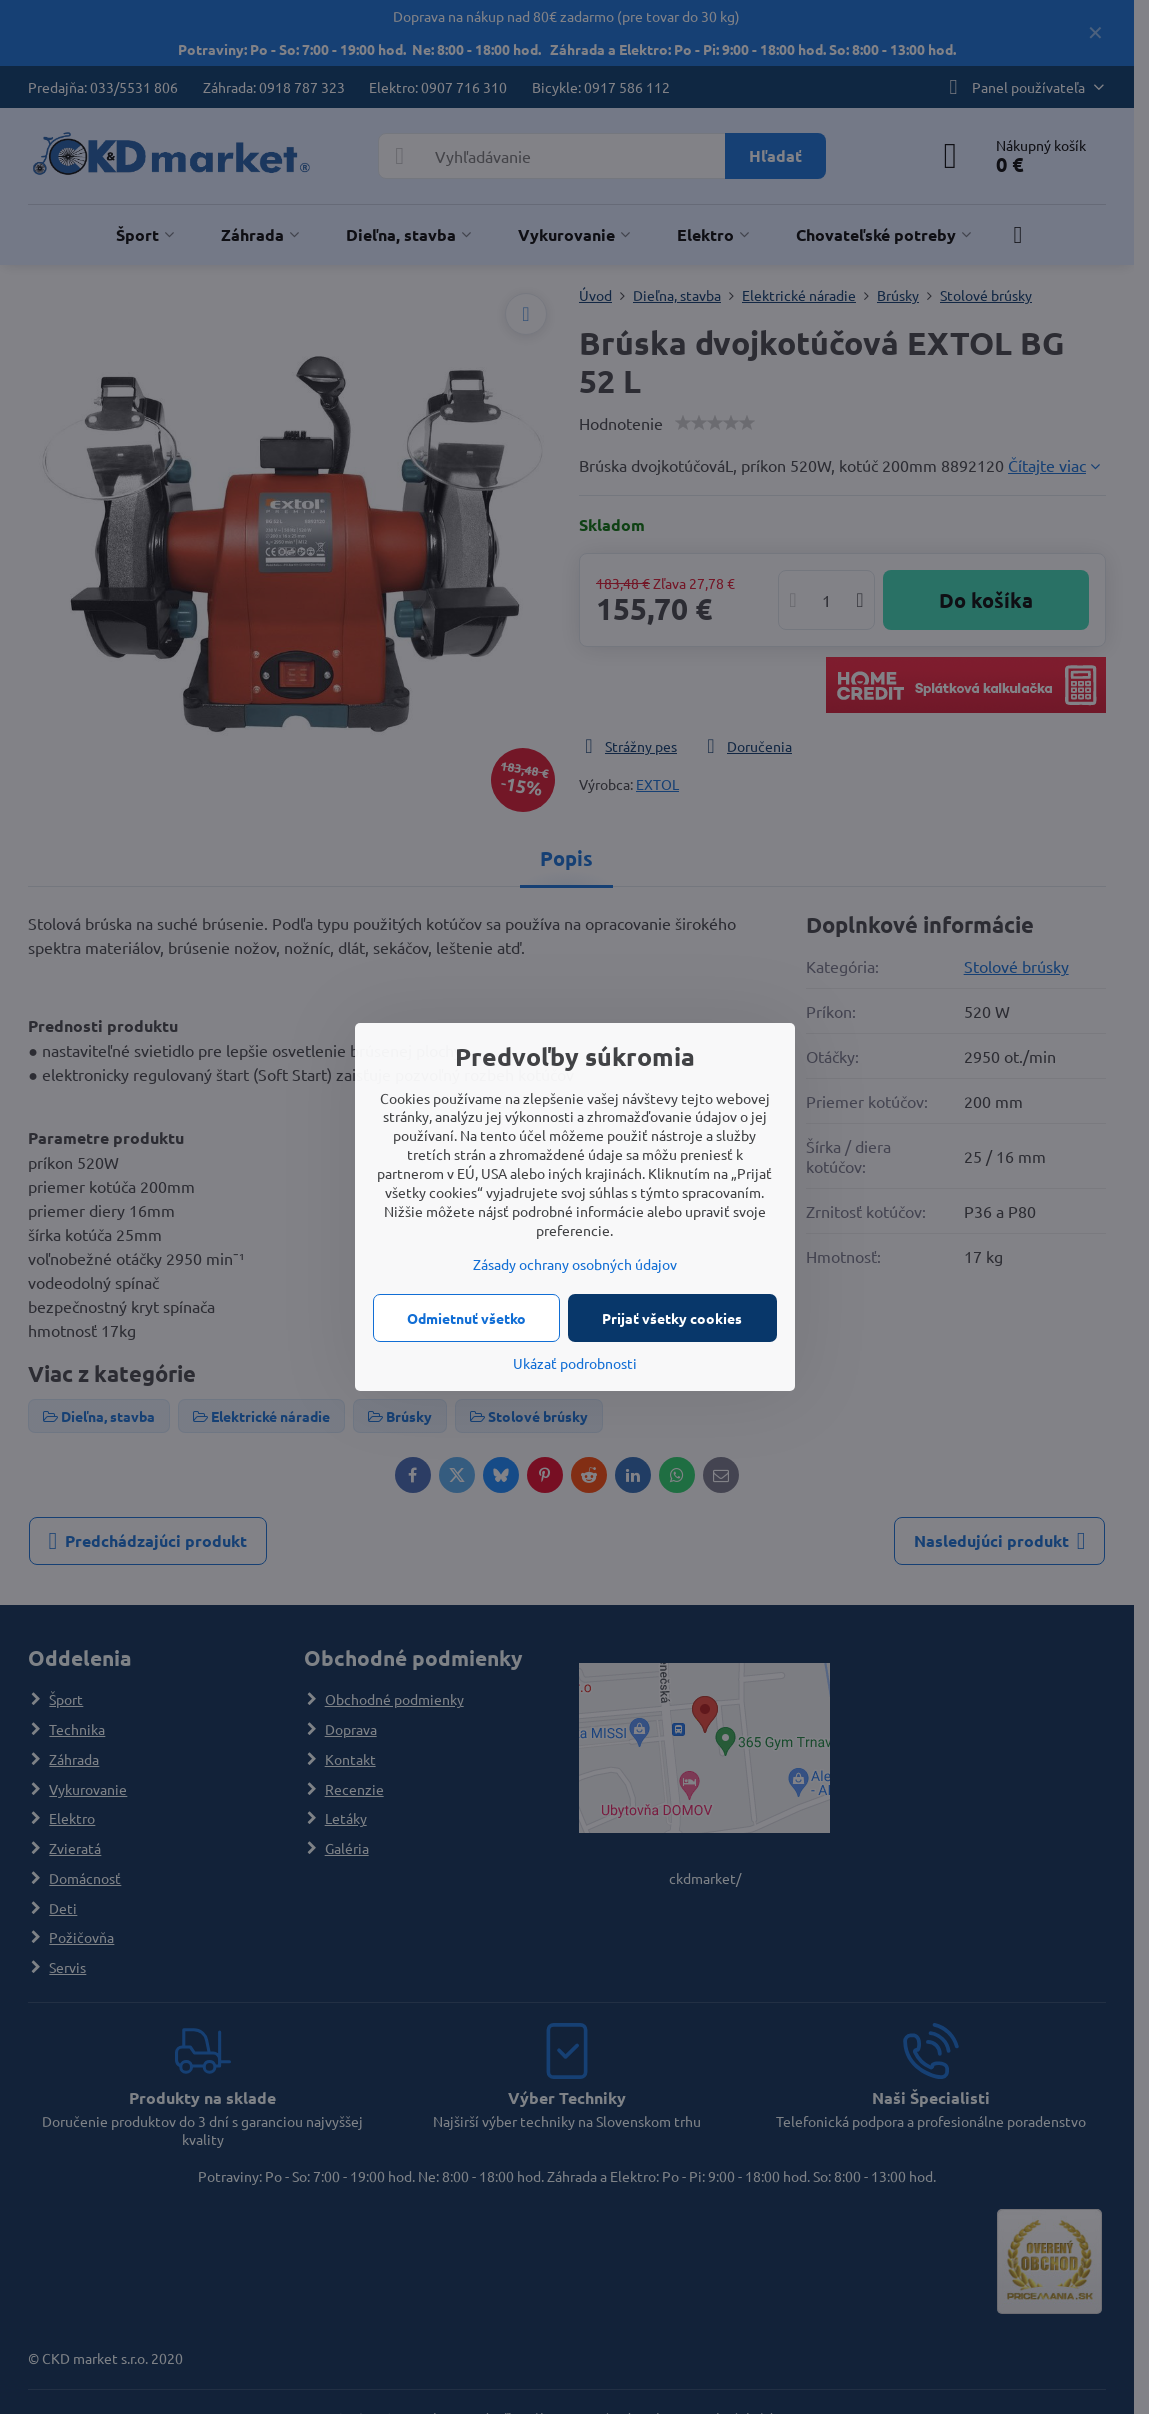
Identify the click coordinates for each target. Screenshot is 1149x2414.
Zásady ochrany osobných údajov (575, 1264)
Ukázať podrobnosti (575, 1363)
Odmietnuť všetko (466, 1318)
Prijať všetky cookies (672, 1318)
